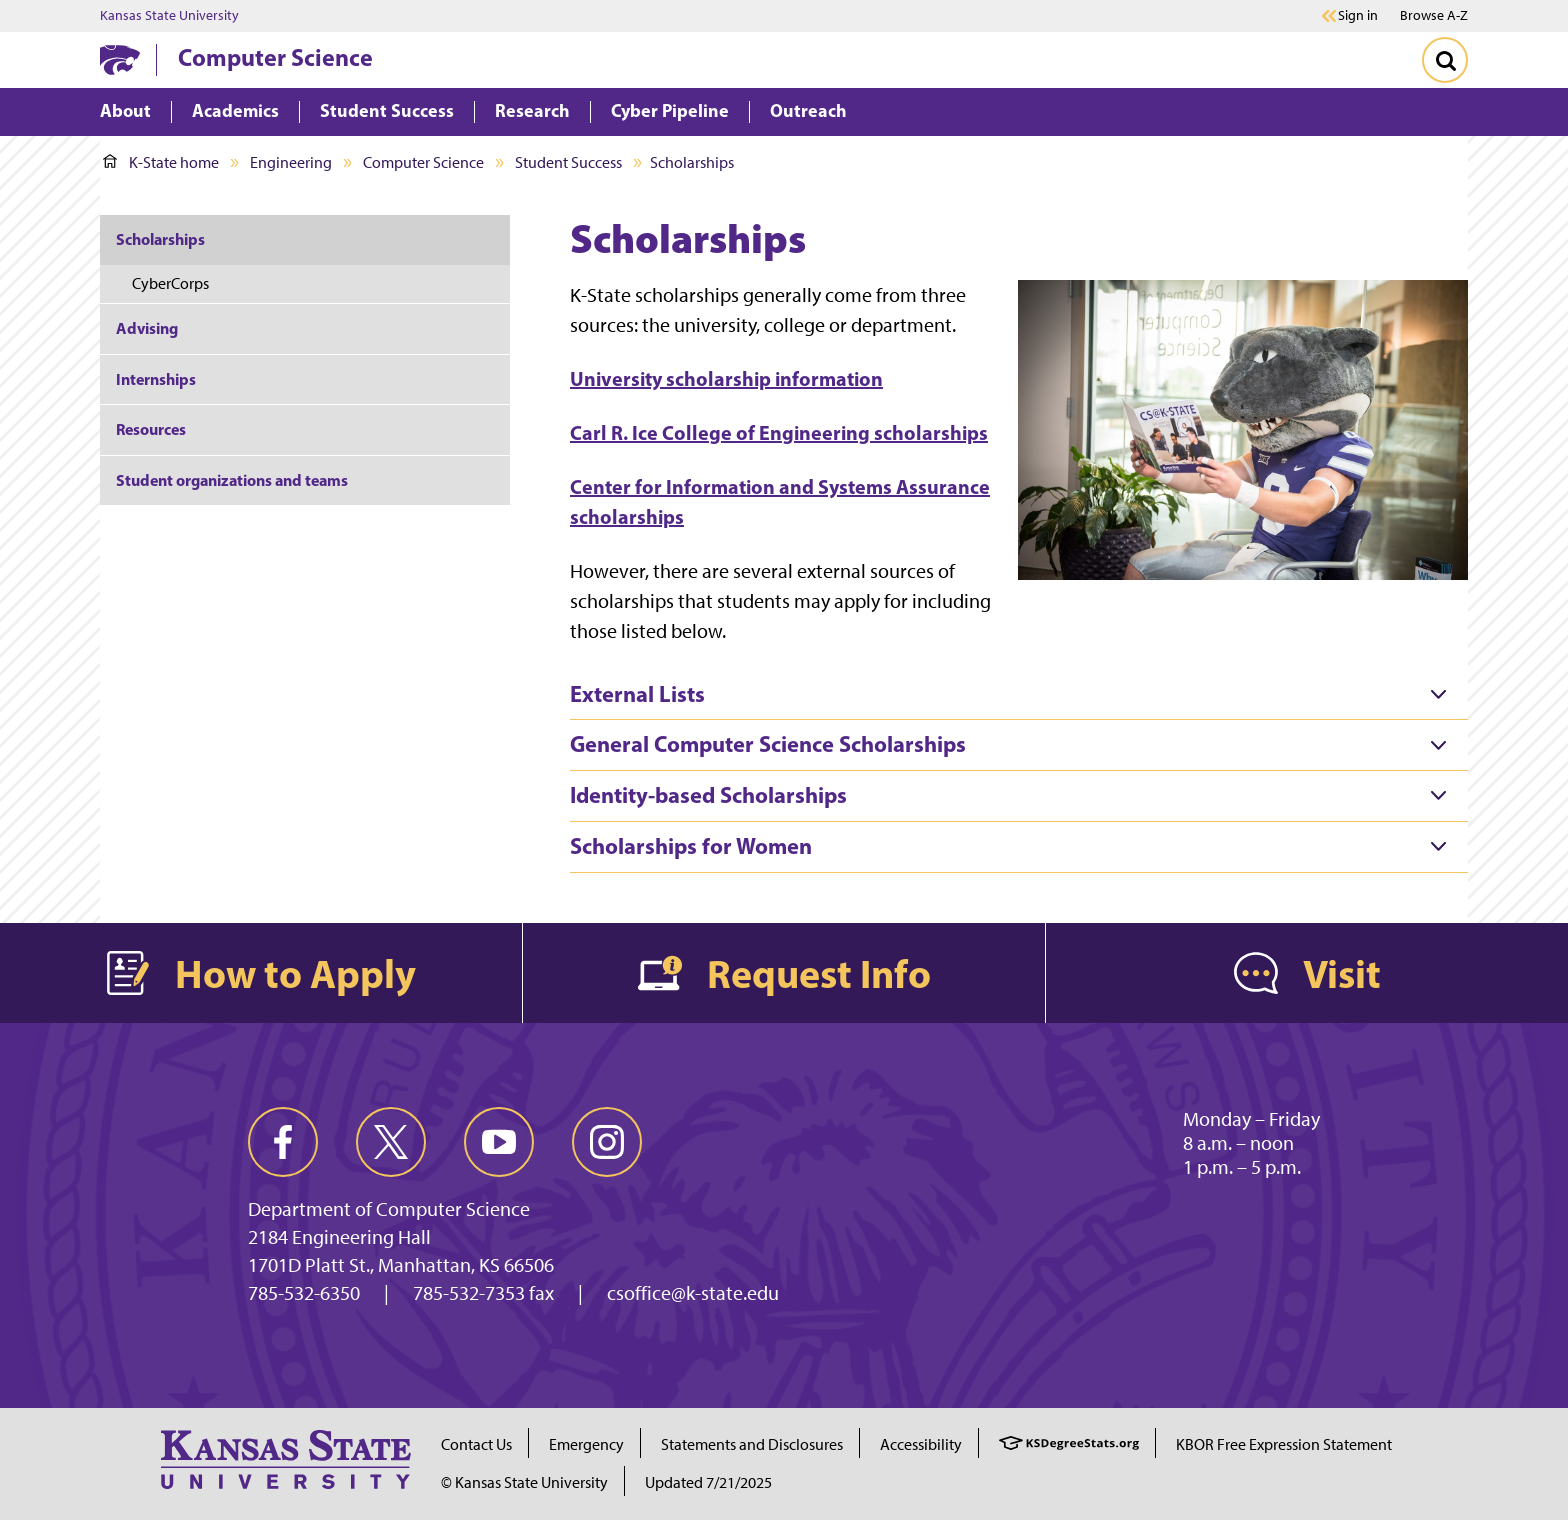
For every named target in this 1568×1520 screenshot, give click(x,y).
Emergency (586, 1444)
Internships (156, 379)
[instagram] (607, 1142)
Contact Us (476, 1444)
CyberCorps (170, 283)
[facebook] (283, 1142)
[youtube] (499, 1142)
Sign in (1358, 16)
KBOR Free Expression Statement (1284, 1444)
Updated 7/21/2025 (708, 1482)
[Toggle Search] (1445, 60)
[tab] (1019, 695)
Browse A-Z (1434, 15)
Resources (151, 429)
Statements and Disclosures (752, 1444)
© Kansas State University (524, 1482)
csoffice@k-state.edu (693, 1293)
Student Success (568, 162)
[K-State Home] (120, 59)
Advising (147, 328)
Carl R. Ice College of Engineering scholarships (779, 432)
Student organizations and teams (232, 480)
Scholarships (160, 239)
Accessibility (921, 1444)
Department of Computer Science (389, 1209)
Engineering (291, 162)
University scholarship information (726, 378)
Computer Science (275, 57)
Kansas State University (169, 16)
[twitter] (391, 1142)
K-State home (161, 162)
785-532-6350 (304, 1293)
